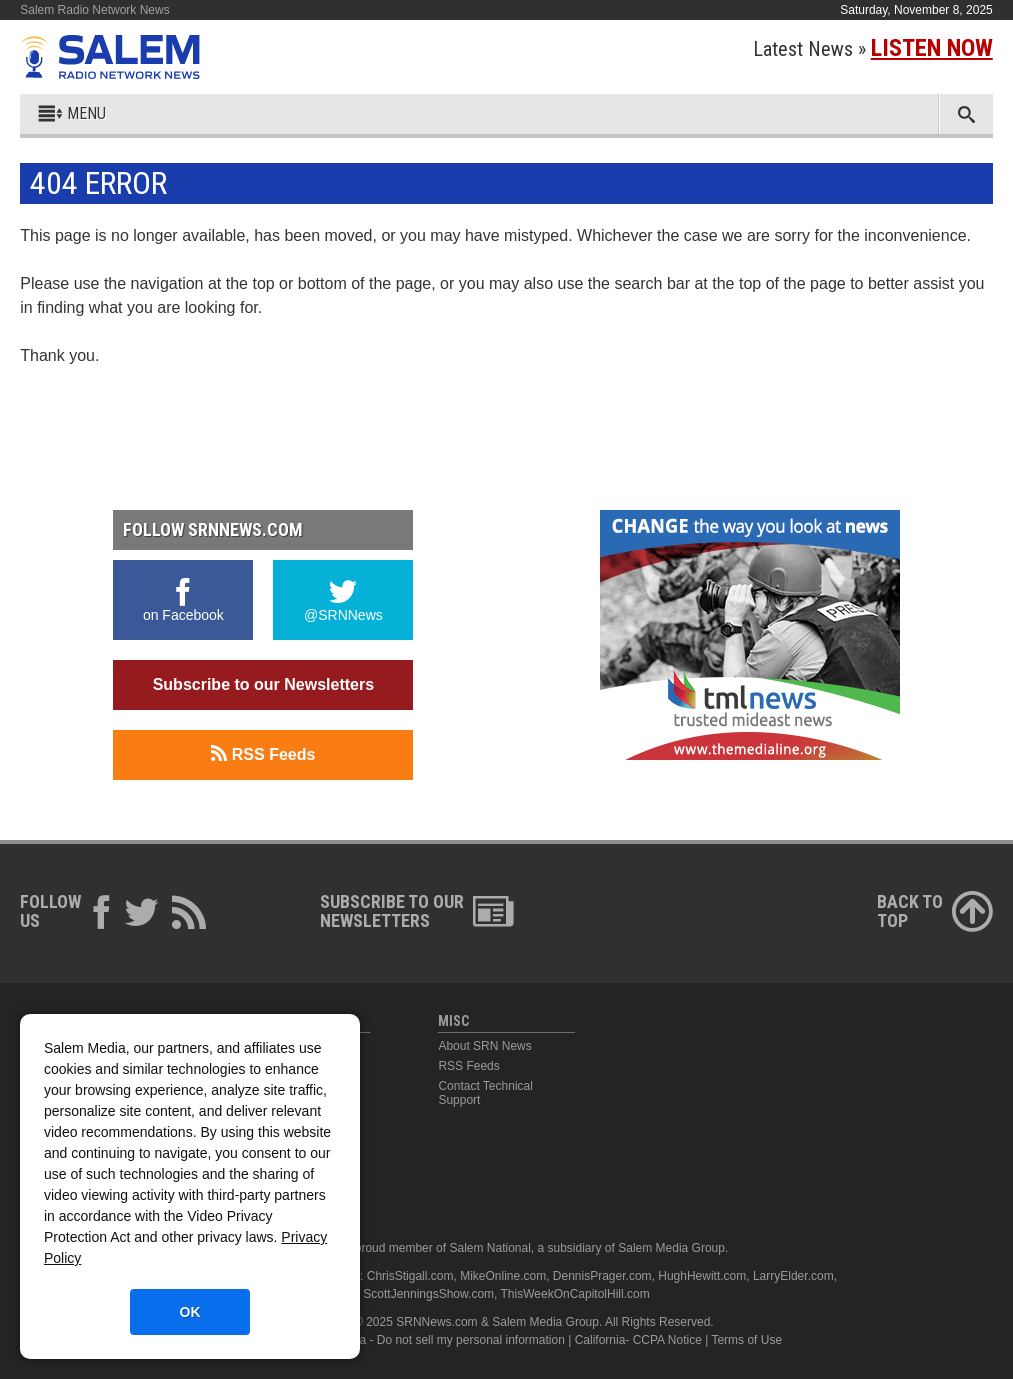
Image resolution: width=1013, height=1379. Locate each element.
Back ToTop (935, 911)
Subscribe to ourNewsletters (417, 911)
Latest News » (873, 49)
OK (190, 1312)
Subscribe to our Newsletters (263, 684)
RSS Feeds (263, 754)
